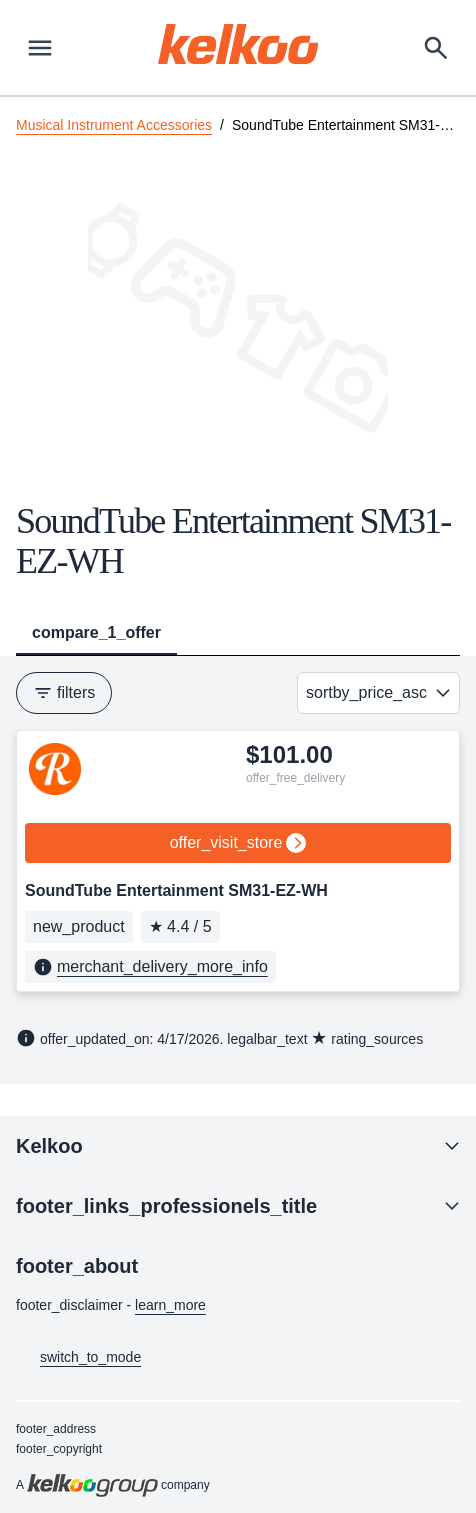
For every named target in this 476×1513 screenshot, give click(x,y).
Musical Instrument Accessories (114, 125)
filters (64, 693)
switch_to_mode (78, 1358)
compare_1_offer (96, 632)
